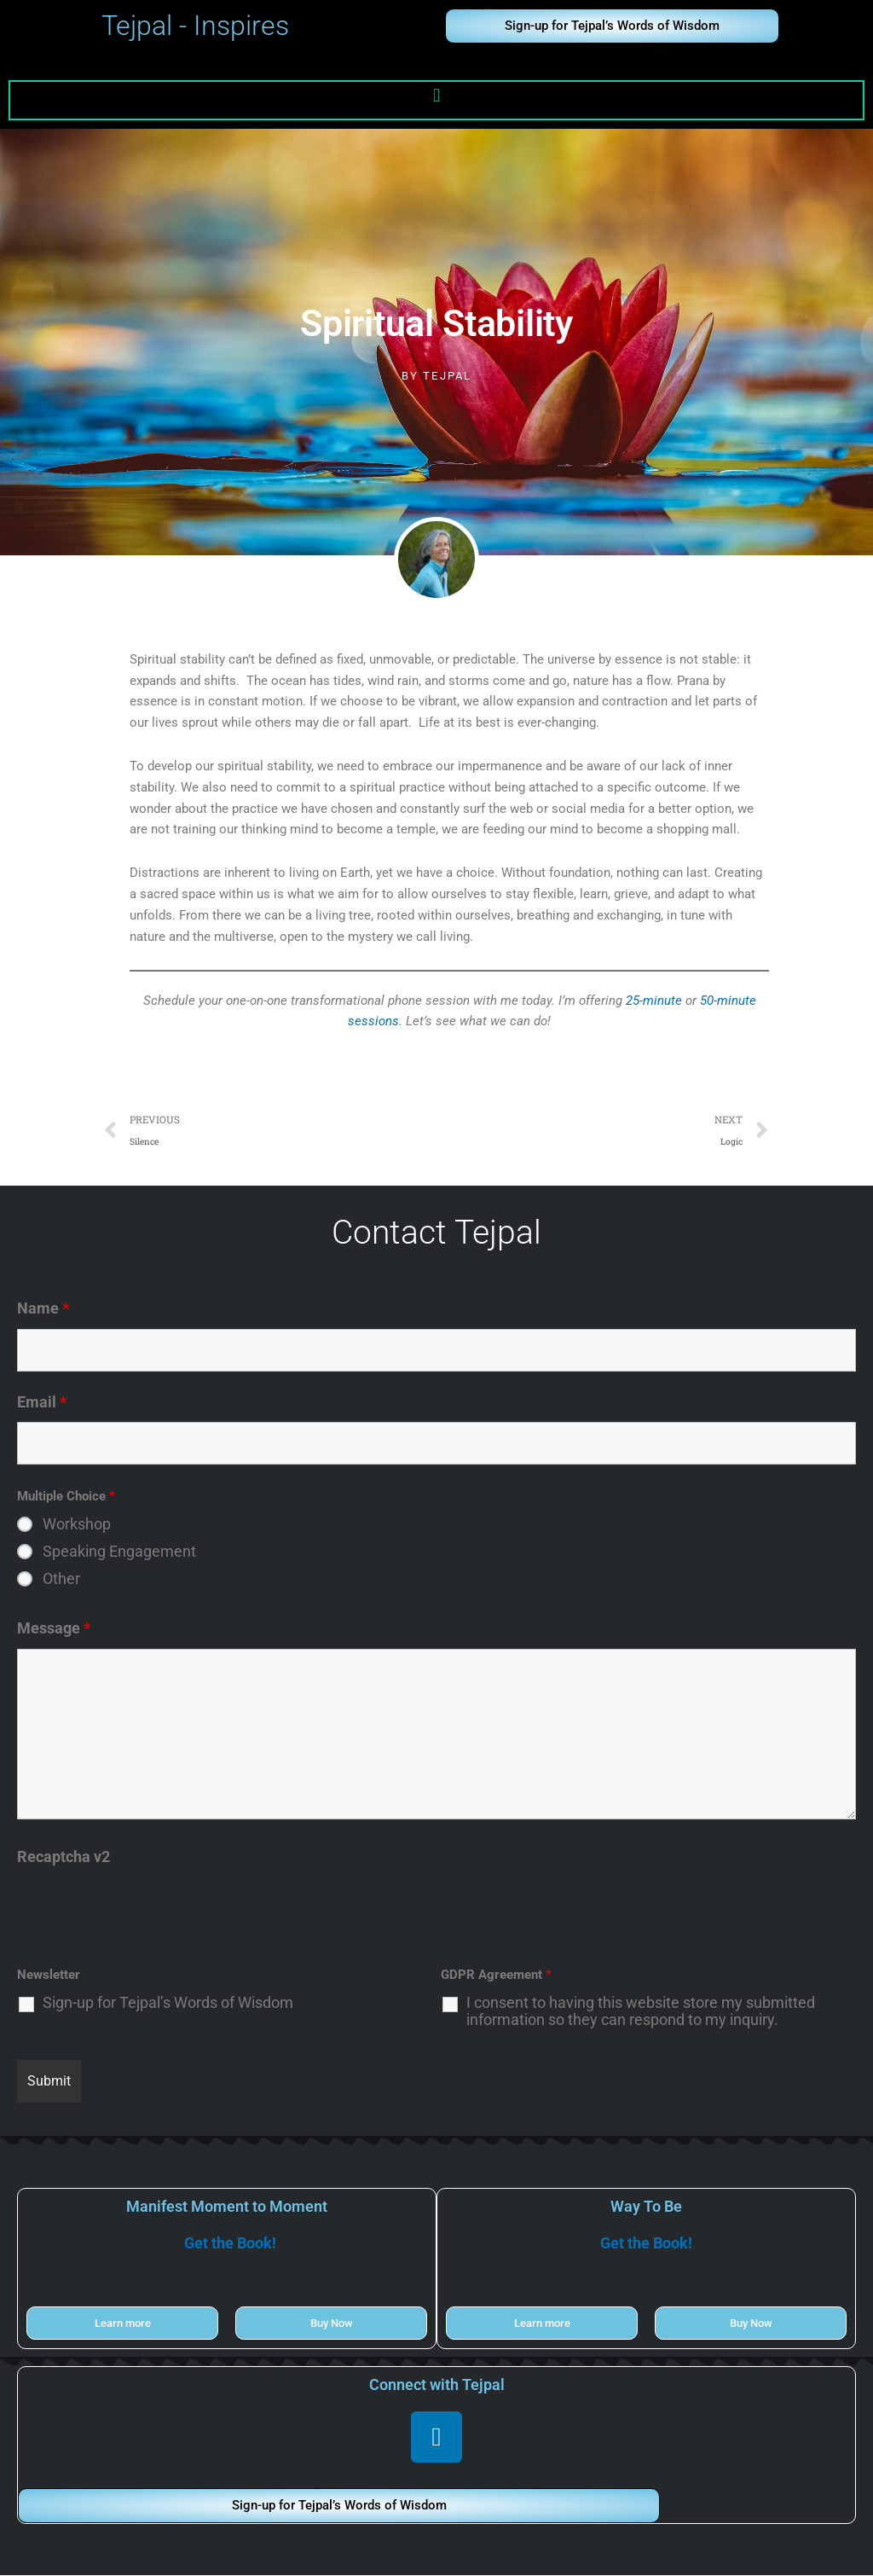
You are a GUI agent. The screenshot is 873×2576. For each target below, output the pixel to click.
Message (53, 1629)
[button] (436, 96)
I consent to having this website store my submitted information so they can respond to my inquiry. (640, 2012)
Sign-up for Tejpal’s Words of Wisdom (168, 2003)
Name (43, 1309)
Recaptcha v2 (63, 1857)
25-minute (654, 1000)
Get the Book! (230, 2244)
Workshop (77, 1525)
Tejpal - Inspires (195, 25)
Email (41, 1403)
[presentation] (146, 1910)
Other (61, 1579)
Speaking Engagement (119, 1552)
